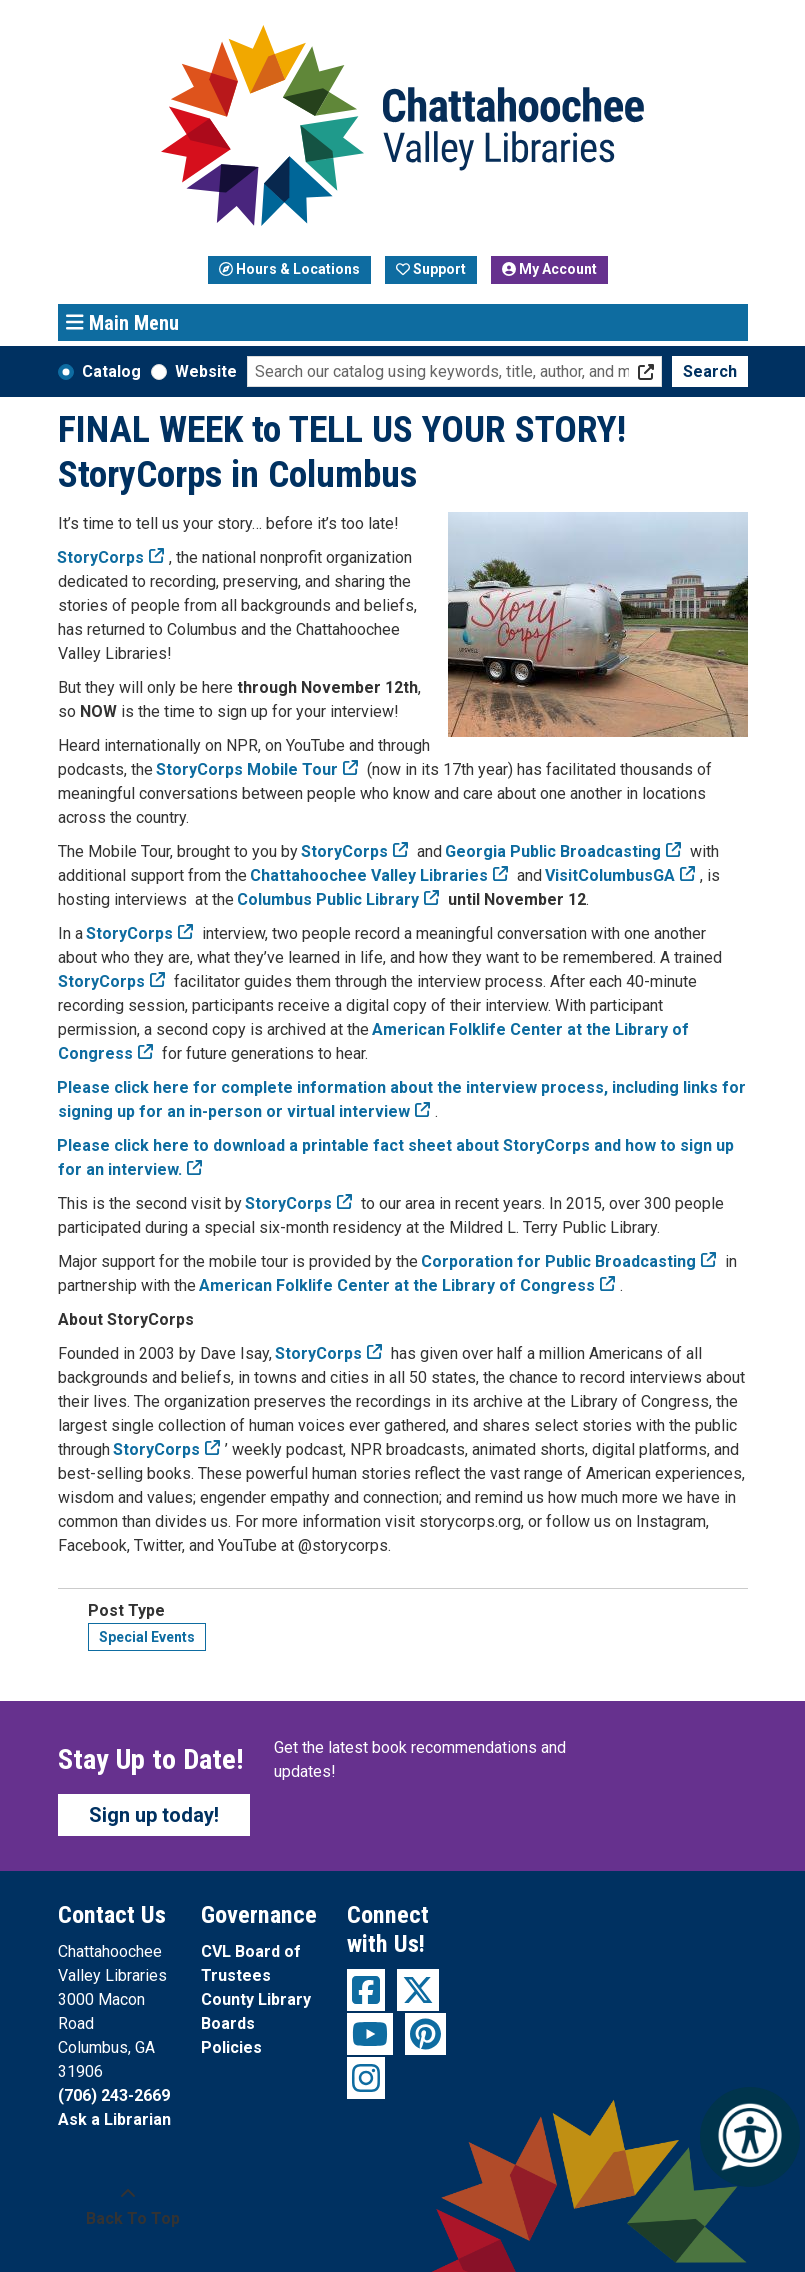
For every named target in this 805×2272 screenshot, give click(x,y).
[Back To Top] (128, 2207)
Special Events (147, 1637)
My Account (549, 269)
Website (206, 371)
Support (431, 269)
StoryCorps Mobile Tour (247, 769)
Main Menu (122, 322)
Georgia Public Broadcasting (553, 851)
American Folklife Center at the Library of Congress (397, 1285)
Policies (231, 2047)
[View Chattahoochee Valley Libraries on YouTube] (370, 2034)
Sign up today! (154, 1815)
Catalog (111, 371)
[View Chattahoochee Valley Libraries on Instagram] (366, 2078)
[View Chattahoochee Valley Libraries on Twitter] (418, 1990)
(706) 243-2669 (114, 2095)
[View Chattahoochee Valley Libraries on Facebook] (366, 1990)
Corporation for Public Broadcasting (559, 1261)
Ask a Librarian (114, 2119)
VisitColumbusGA (610, 875)
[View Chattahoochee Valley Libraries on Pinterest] (425, 2034)
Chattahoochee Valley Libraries (369, 875)
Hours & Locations (289, 269)
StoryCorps (345, 851)
